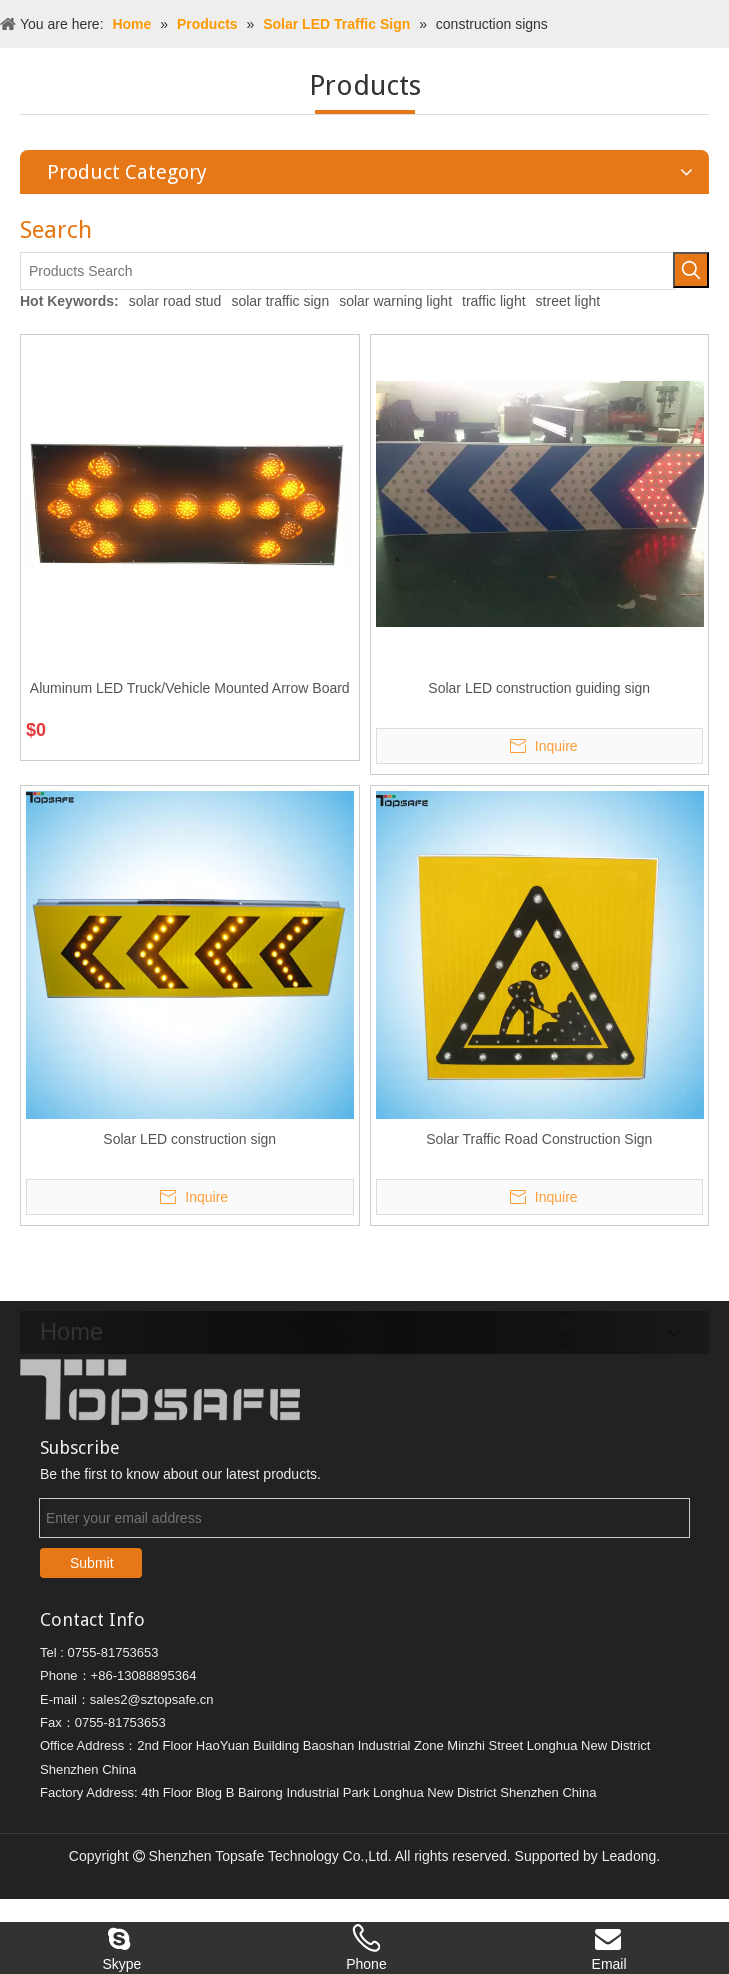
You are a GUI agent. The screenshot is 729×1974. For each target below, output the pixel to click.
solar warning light (395, 301)
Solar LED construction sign (189, 1139)
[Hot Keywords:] (691, 270)
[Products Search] (347, 271)
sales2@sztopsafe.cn (152, 1693)
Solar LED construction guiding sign (539, 688)
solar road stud (175, 301)
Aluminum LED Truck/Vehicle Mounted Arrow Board (190, 688)
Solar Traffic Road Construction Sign (539, 1139)
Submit (92, 1557)
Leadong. (631, 1851)
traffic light (494, 301)
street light (568, 301)
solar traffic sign (280, 301)
